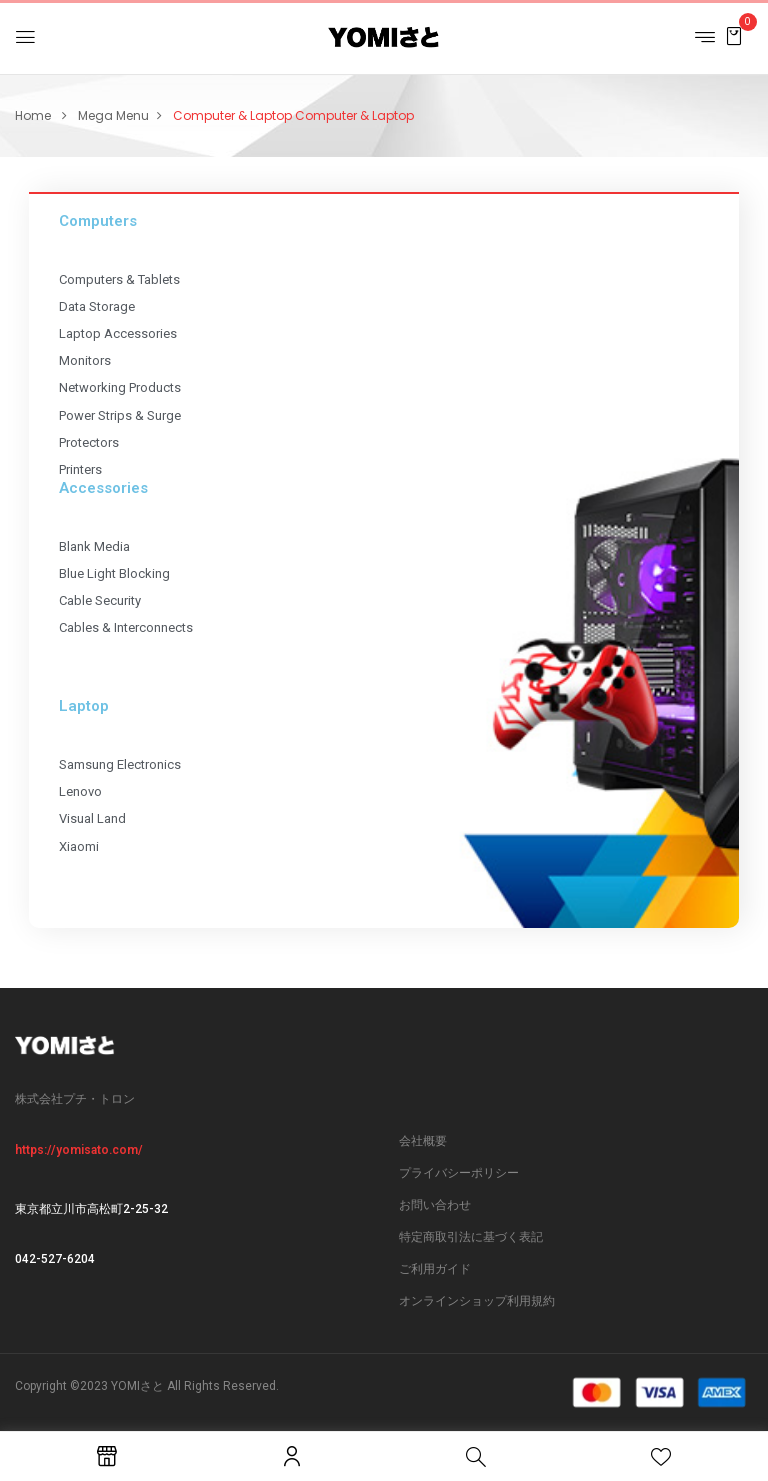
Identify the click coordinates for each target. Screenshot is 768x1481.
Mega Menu (113, 115)
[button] (734, 35)
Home (33, 115)
